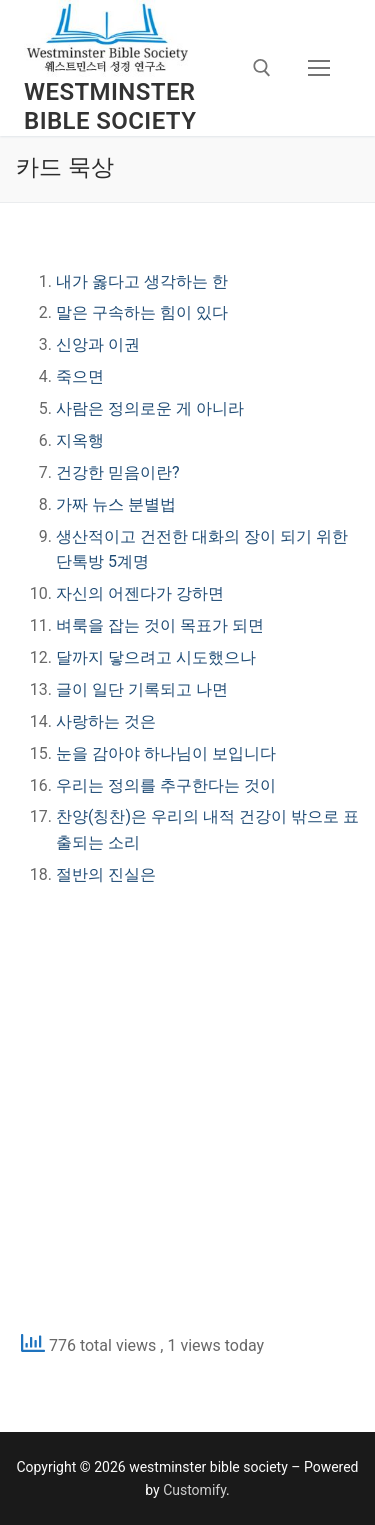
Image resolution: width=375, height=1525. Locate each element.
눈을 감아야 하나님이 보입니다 (166, 753)
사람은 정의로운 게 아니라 (150, 408)
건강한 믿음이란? (118, 472)
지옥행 (80, 440)
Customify (194, 1490)
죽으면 (80, 376)
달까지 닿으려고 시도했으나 (156, 657)
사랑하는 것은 (106, 721)
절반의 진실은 (106, 874)
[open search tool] (262, 68)
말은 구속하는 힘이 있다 (142, 312)
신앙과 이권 (98, 344)
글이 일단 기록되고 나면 (142, 689)
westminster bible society (110, 106)
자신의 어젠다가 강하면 (140, 593)
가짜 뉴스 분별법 (116, 504)
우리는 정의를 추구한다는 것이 (166, 785)
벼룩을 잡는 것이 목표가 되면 (160, 625)
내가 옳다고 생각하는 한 (142, 281)
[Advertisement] (187, 1107)
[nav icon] (319, 68)
